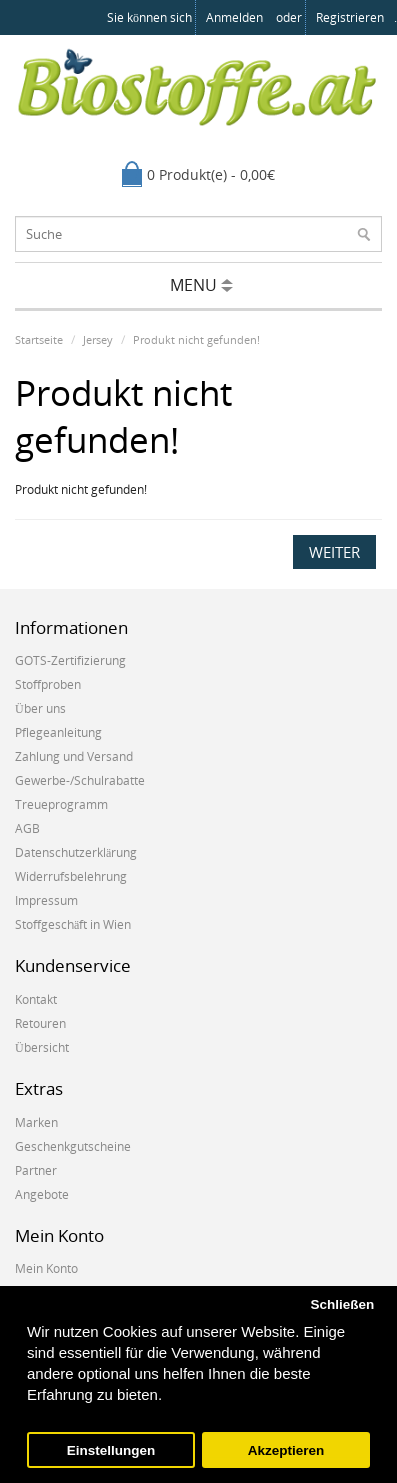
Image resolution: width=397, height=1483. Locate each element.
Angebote (42, 1194)
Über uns (40, 708)
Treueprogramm (61, 804)
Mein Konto (46, 1268)
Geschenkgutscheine (73, 1146)
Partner (36, 1170)
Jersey (98, 339)
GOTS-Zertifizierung (70, 660)
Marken (36, 1122)
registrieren (350, 17)
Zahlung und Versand (74, 756)
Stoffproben (48, 684)
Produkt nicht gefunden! (196, 339)
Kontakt (36, 999)
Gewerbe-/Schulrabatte (80, 780)
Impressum (46, 900)
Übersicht (42, 1047)
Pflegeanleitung (58, 732)
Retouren (40, 1023)
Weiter (334, 552)
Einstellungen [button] (111, 1450)
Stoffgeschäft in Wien (73, 924)
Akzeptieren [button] (286, 1450)
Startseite (39, 339)
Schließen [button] (342, 1304)
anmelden (234, 17)
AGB (27, 828)
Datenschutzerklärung (76, 852)
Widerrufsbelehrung (71, 876)
